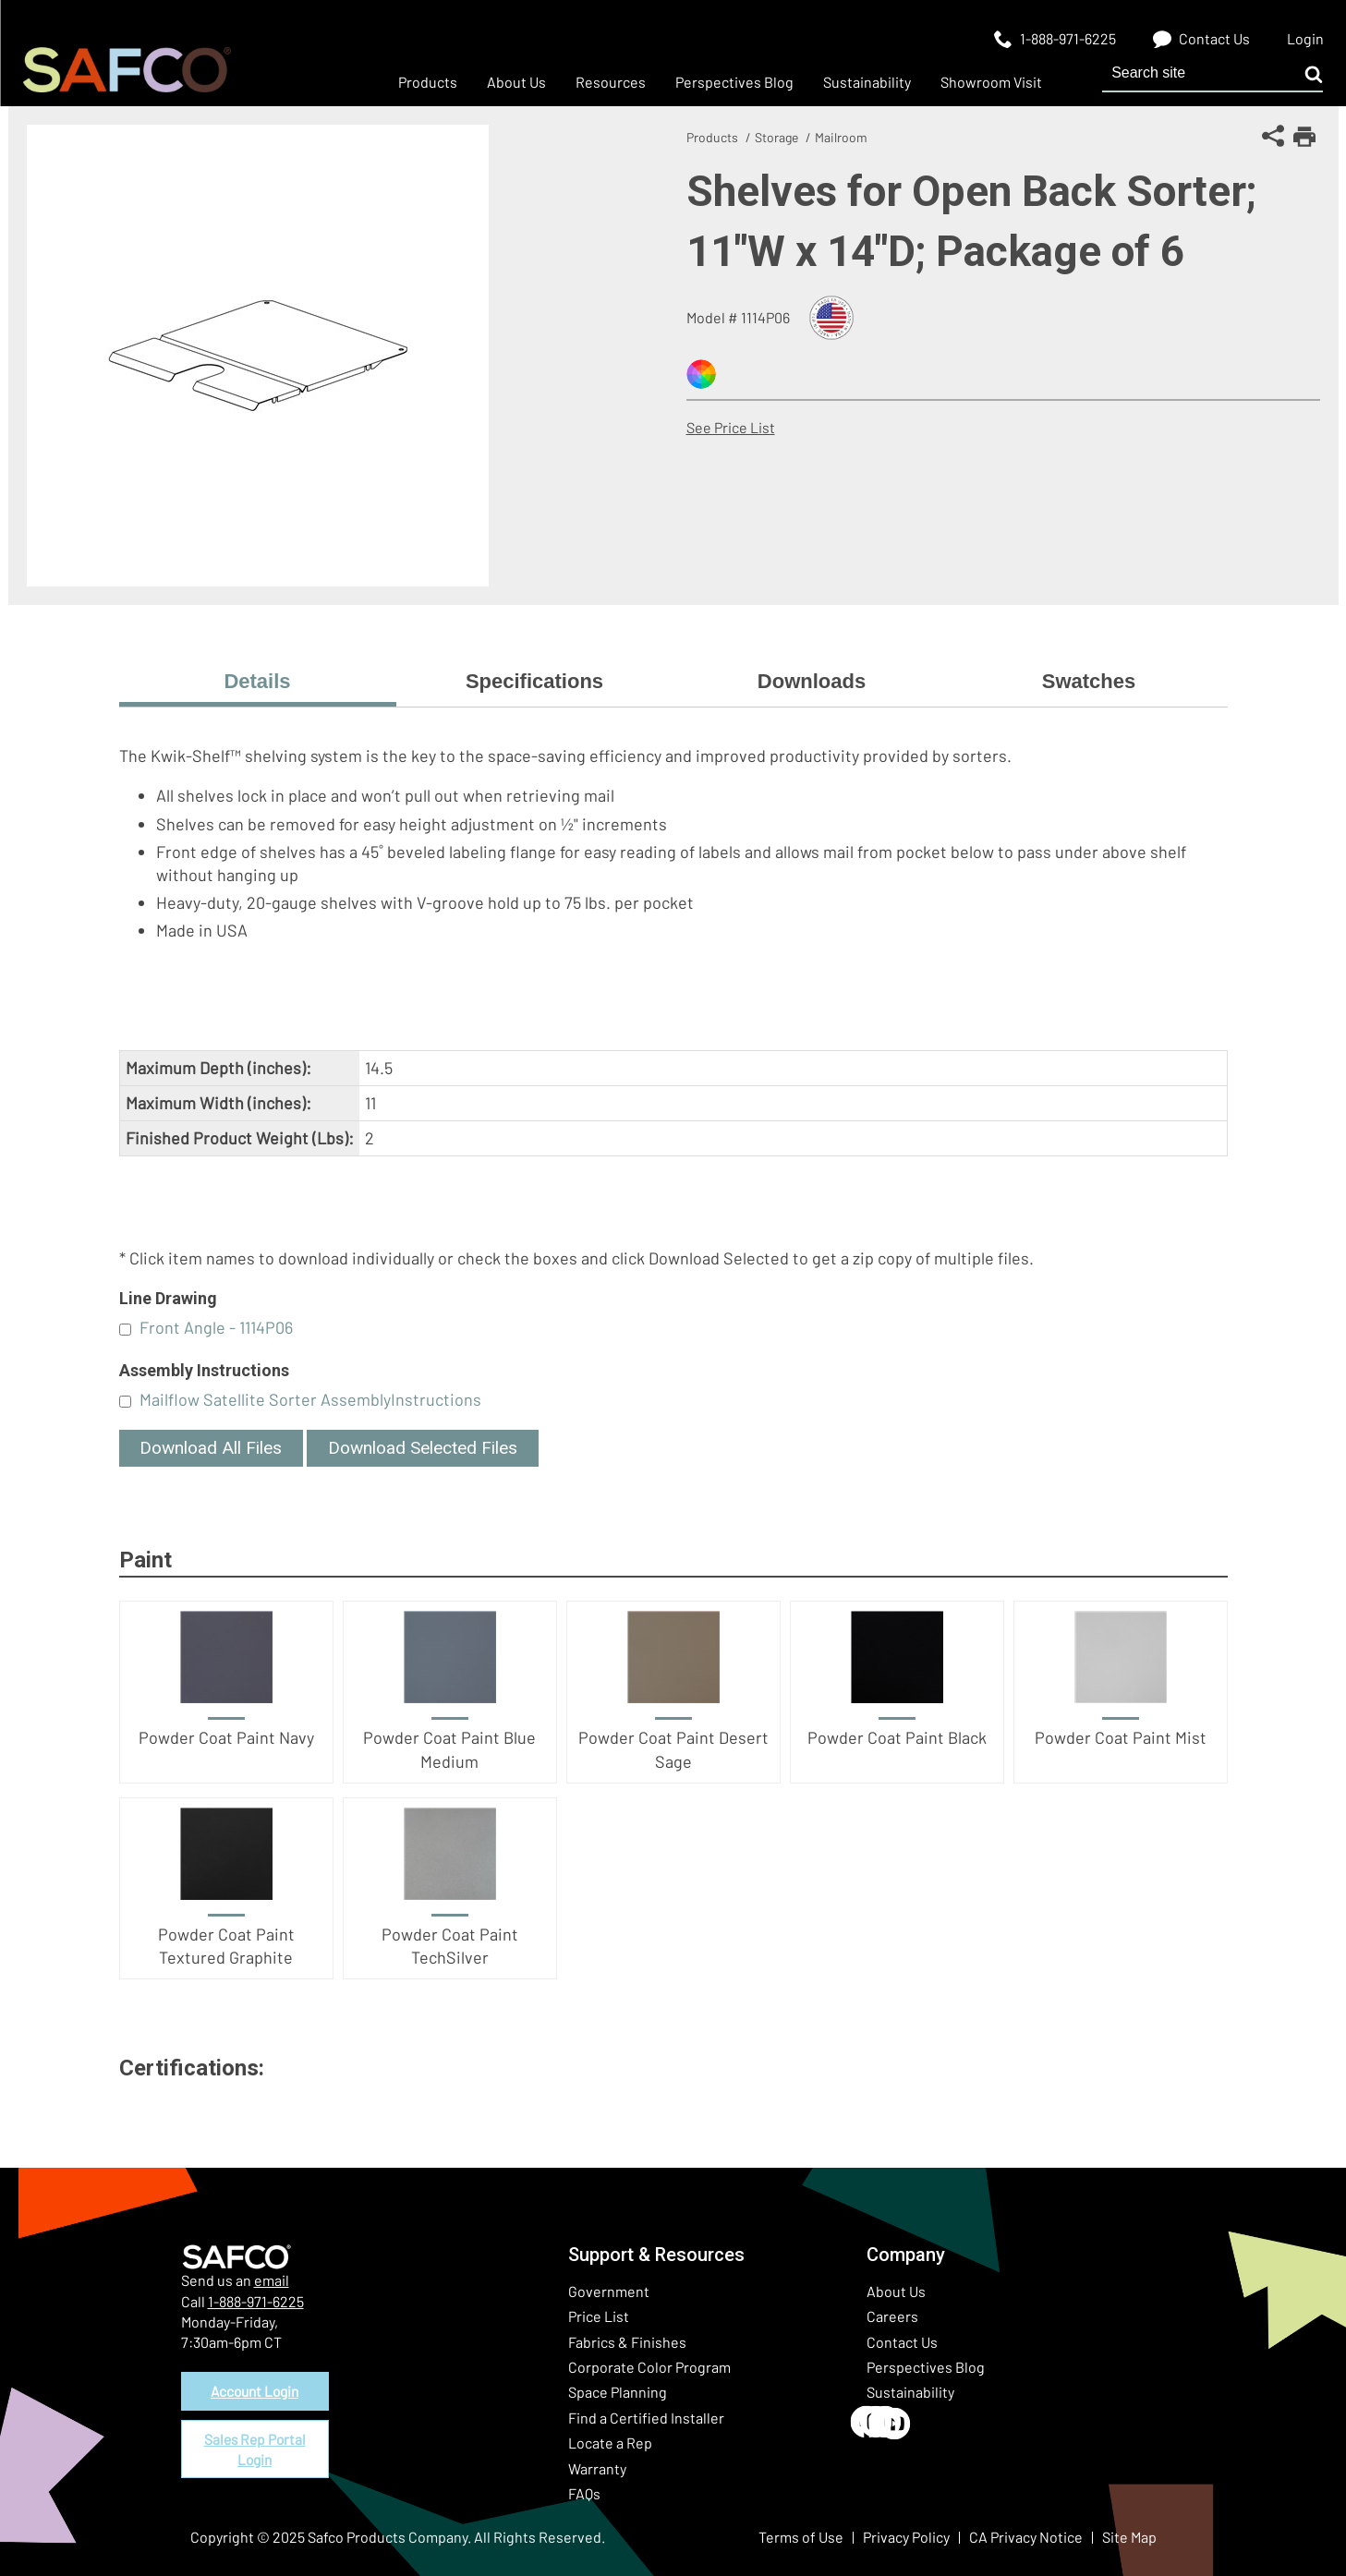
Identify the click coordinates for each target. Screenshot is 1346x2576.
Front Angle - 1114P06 (216, 1327)
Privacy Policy (906, 2537)
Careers (892, 2316)
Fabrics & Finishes (627, 2342)
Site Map (1129, 2537)
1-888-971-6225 (256, 2301)
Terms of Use (800, 2537)
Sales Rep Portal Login (255, 2452)
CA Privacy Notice (1026, 2537)
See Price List (730, 427)
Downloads (812, 681)
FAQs (584, 2493)
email (271, 2280)
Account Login (255, 2392)
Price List (598, 2316)
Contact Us (902, 2342)
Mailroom (841, 137)
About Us (896, 2291)
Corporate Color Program (649, 2367)
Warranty (597, 2468)
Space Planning (617, 2392)
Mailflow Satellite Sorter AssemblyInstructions (310, 1399)
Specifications (534, 681)
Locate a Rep (610, 2442)
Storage (776, 137)
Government (608, 2291)
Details (257, 681)
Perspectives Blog (926, 2367)
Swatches (1089, 681)
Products (712, 137)
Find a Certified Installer (646, 2417)
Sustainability (910, 2392)
